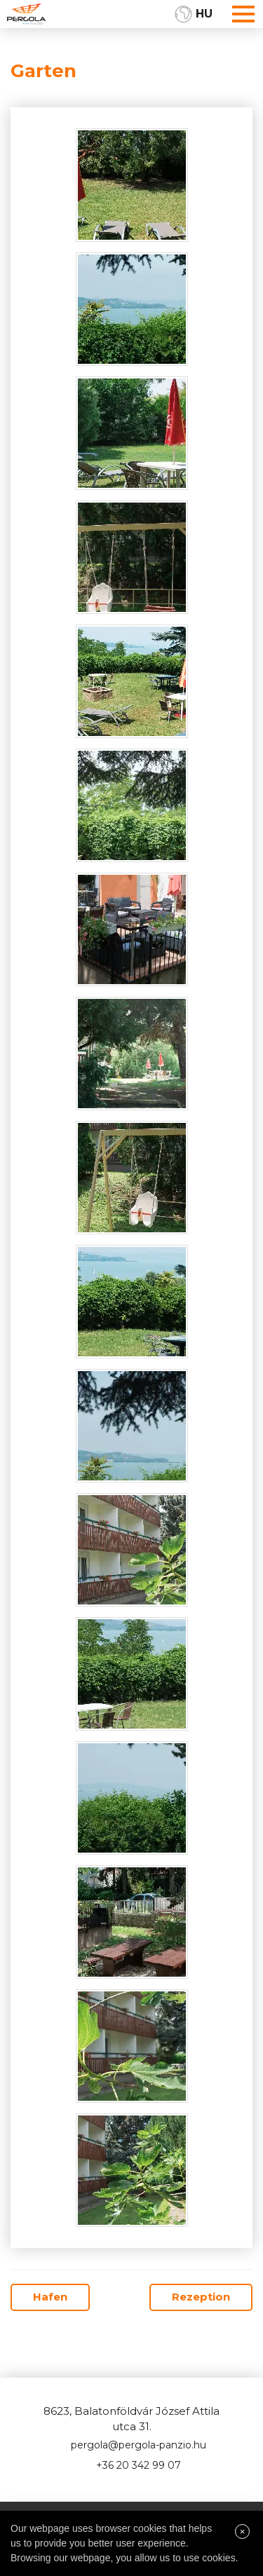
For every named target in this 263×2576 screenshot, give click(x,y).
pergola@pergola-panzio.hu (138, 2445)
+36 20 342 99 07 (138, 2465)
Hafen (50, 2296)
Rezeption (201, 2296)
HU (204, 13)
